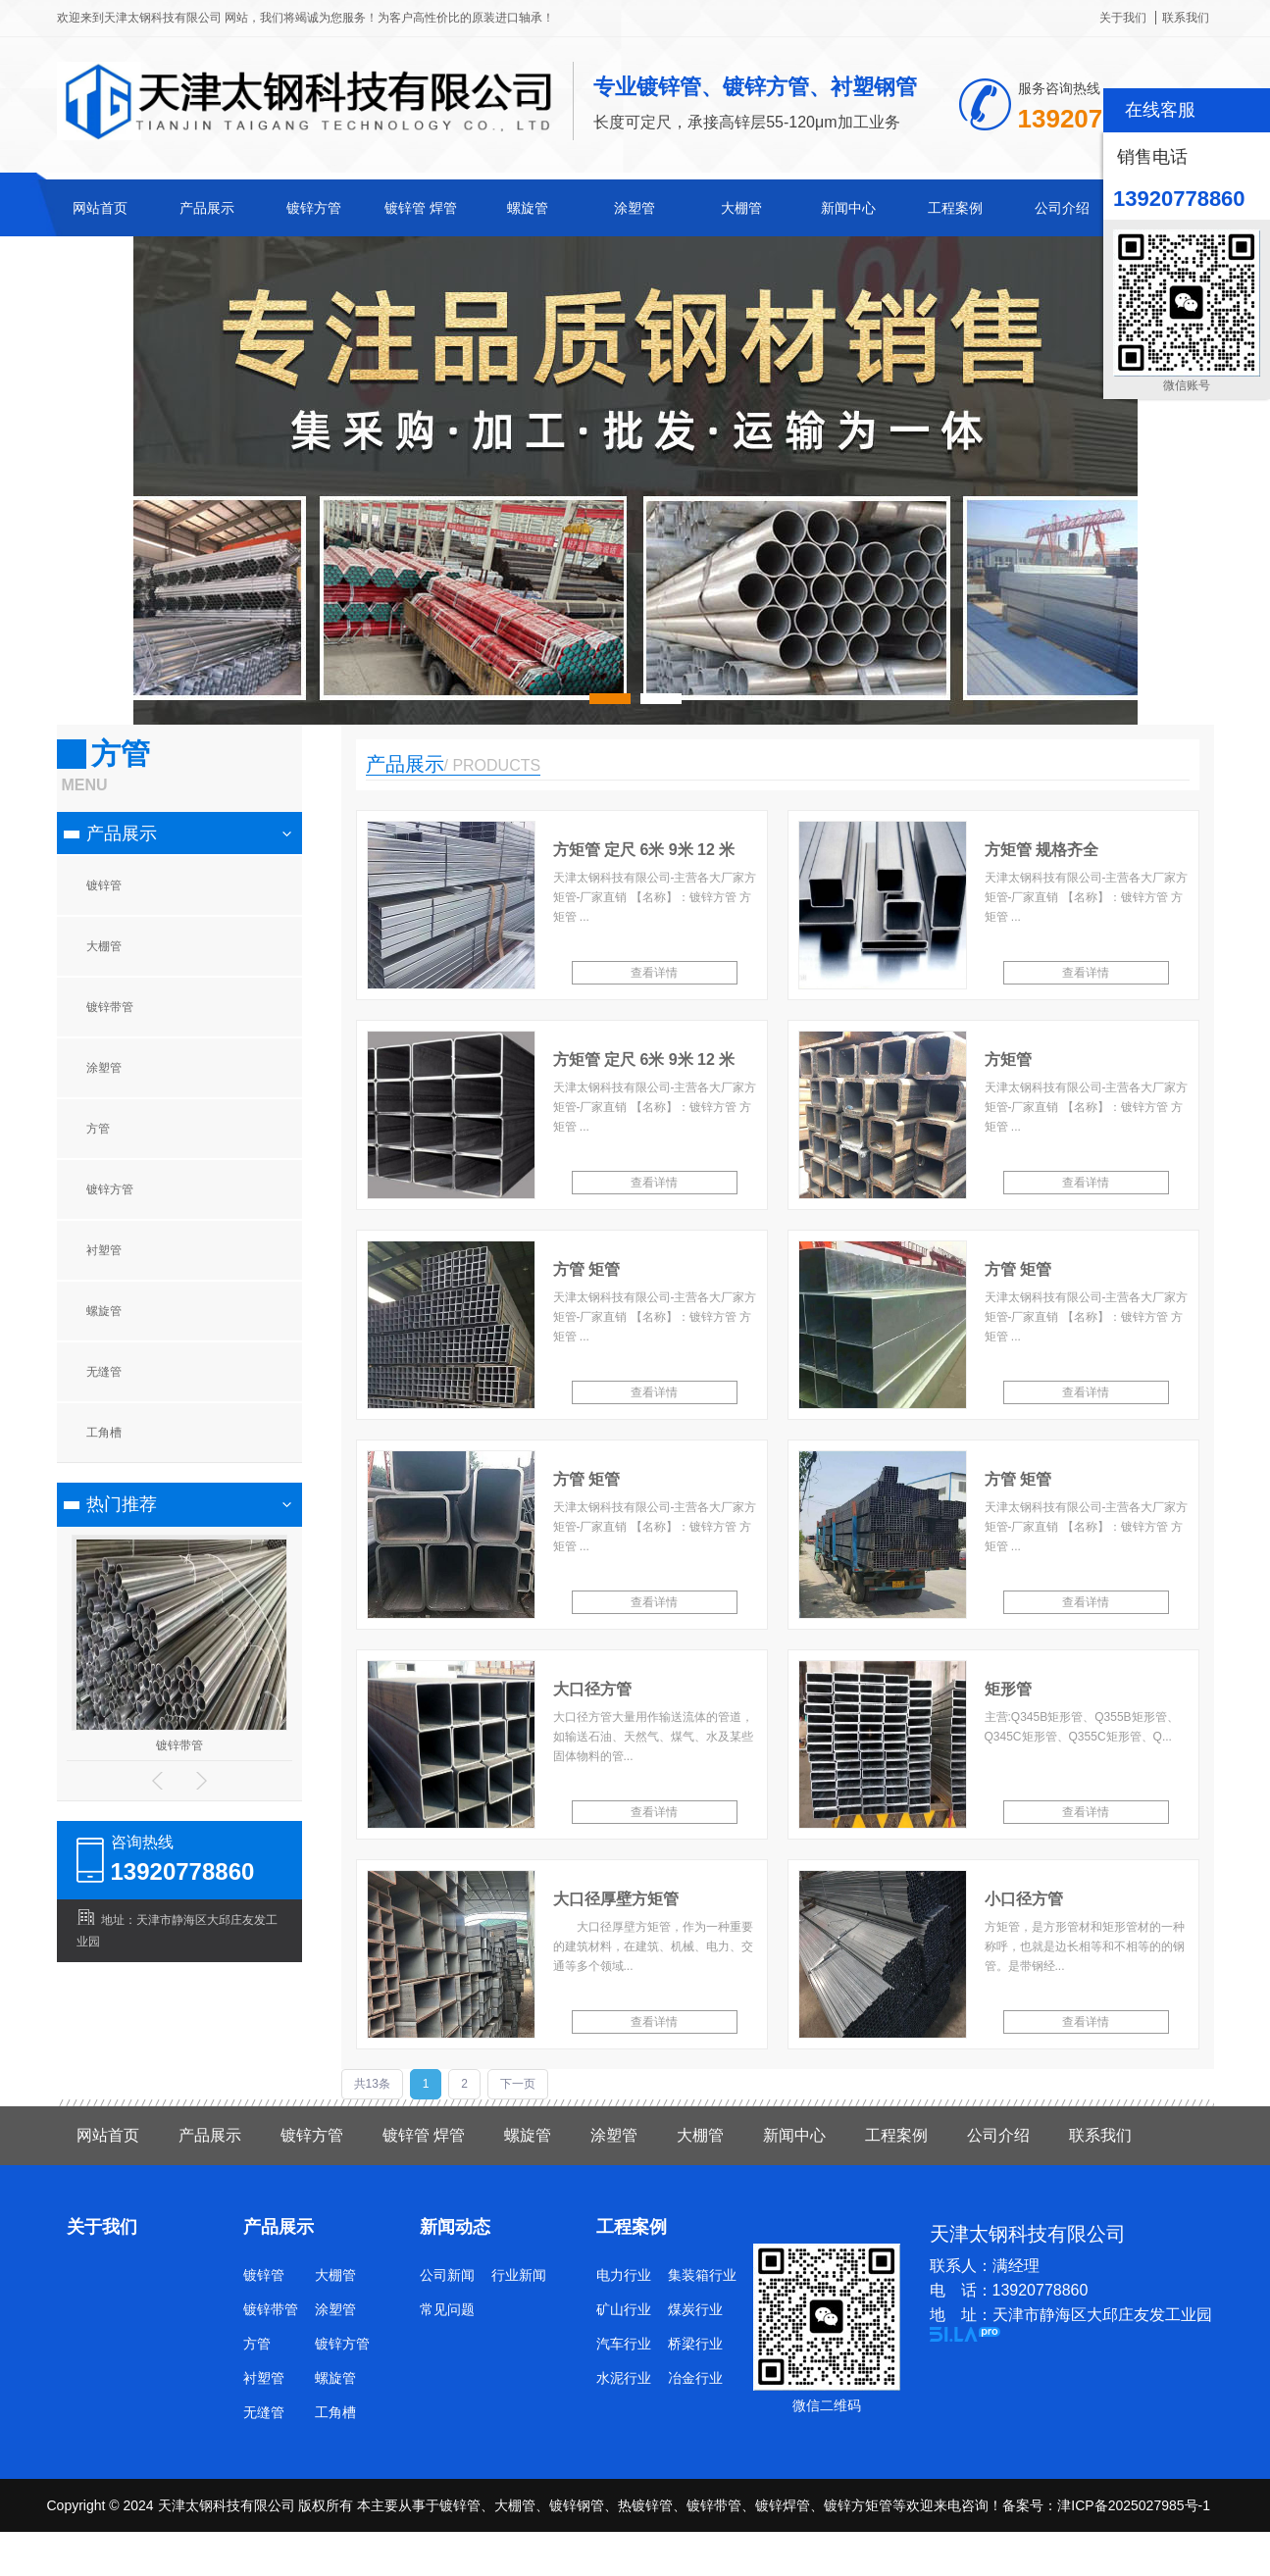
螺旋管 (527, 208)
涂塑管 (634, 208)
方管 (98, 1129)
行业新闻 (518, 2275)
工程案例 (955, 208)
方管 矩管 (586, 1269)
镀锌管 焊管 (420, 208)
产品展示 (206, 208)
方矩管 (1008, 1059)
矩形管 (1008, 1689)
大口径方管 (592, 1689)
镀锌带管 (109, 1007)
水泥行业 (623, 2378)
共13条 (372, 2084)
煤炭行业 (695, 2309)
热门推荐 (121, 1504)
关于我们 (1122, 18)
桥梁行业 (695, 2343)
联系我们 (1185, 18)
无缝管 (104, 1372)
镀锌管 (104, 885)
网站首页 (100, 208)
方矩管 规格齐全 (1041, 849)
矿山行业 (623, 2309)
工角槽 (104, 1433)
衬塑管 (104, 1250)
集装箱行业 (702, 2275)
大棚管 (741, 208)
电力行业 (623, 2275)
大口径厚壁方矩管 (616, 1899)
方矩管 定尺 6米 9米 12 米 (644, 849)
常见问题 (447, 2309)
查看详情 (654, 973)
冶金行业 (695, 2378)
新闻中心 (848, 208)
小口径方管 (1024, 1899)
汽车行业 (623, 2343)
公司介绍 (1062, 208)
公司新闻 (447, 2275)
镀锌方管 (313, 208)
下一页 (517, 2084)
